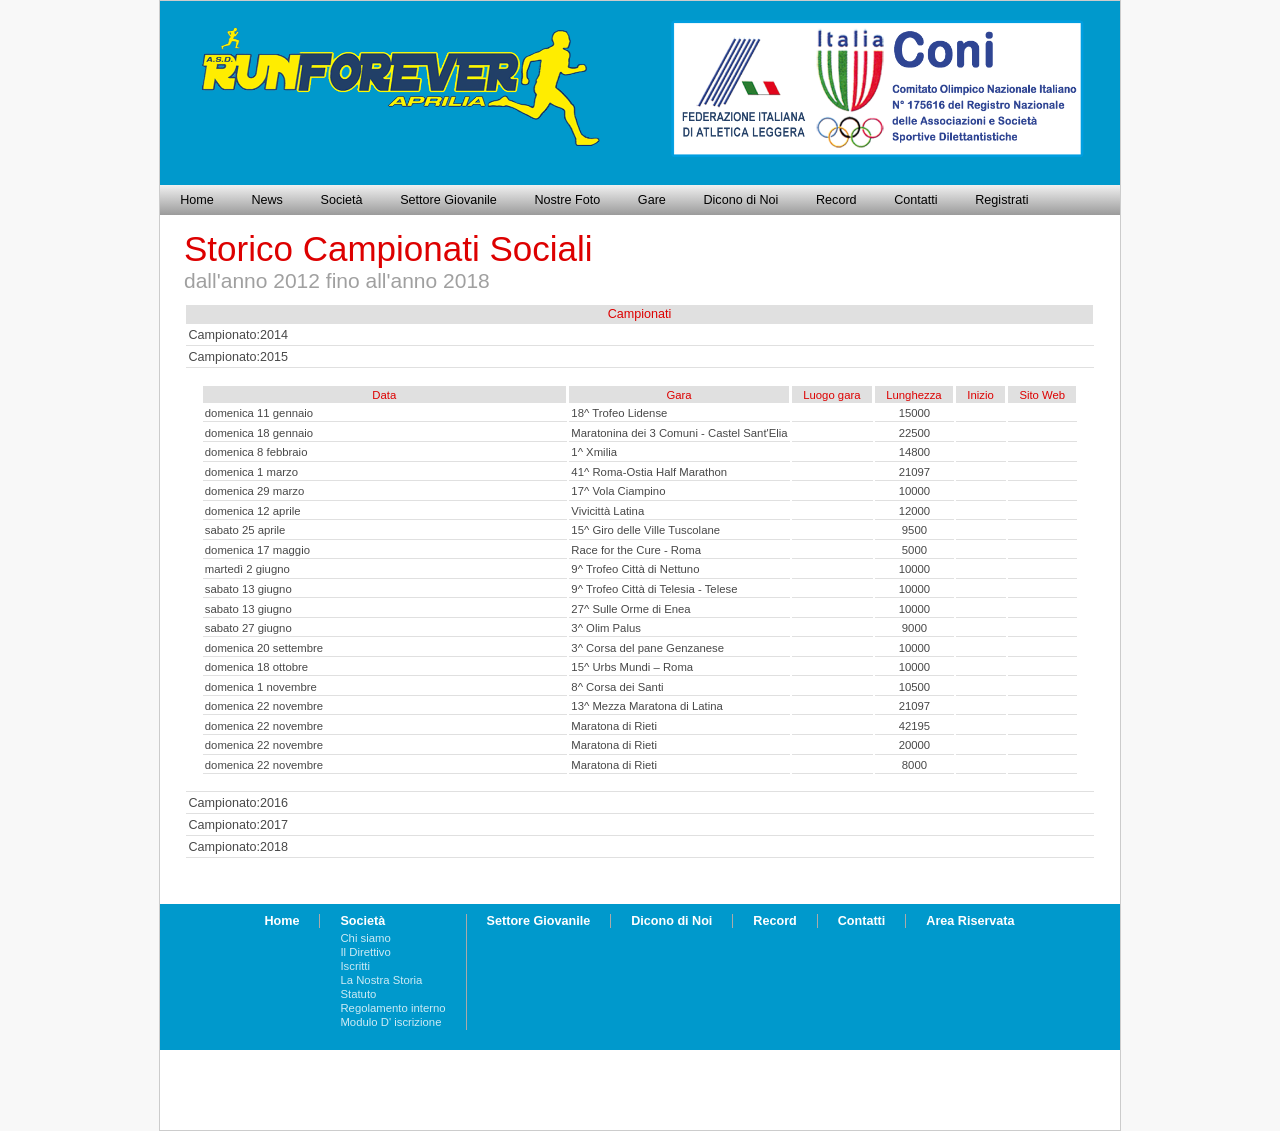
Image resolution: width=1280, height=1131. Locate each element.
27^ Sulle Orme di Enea (630, 609)
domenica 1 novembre (261, 687)
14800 (915, 452)
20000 (915, 745)
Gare (652, 200)
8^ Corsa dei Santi (617, 687)
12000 (915, 511)
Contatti (915, 200)
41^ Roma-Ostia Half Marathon (649, 472)
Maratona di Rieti (614, 726)
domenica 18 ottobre (256, 667)
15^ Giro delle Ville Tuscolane (645, 530)
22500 (915, 433)
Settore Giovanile (448, 200)
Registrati (1001, 200)
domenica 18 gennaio (259, 433)
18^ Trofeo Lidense (619, 413)
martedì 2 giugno (247, 569)
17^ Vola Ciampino (618, 491)
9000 (914, 628)
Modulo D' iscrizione (390, 1022)
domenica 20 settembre (264, 648)
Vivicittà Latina (607, 511)
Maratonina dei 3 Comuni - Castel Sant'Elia (679, 433)
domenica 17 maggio (257, 550)
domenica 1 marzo (251, 472)
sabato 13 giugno (248, 589)
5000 (914, 550)
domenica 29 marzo (255, 491)
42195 (915, 726)
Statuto (358, 994)
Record (836, 200)
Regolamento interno (392, 1008)
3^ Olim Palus (606, 628)
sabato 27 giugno (248, 628)
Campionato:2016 (238, 803)
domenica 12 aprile (253, 511)
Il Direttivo (365, 952)
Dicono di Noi (740, 200)
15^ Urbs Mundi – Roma (632, 667)
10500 (915, 687)
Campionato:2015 (238, 357)
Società (342, 200)
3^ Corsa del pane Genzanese (647, 648)
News (267, 200)
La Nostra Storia (381, 980)
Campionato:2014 (238, 335)
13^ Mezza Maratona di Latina (646, 706)
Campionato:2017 (238, 825)
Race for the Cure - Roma (636, 550)
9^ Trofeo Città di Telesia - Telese (654, 589)
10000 (915, 491)
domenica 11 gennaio (259, 413)
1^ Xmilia (594, 452)
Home (197, 200)
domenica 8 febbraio (256, 452)
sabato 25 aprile (245, 530)
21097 (915, 472)
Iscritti (355, 966)
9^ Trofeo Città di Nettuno (635, 569)
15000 (915, 413)
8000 (914, 765)
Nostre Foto (567, 200)
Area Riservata (970, 921)
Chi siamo (365, 938)
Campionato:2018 (238, 847)
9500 (914, 530)
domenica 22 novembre (264, 706)
